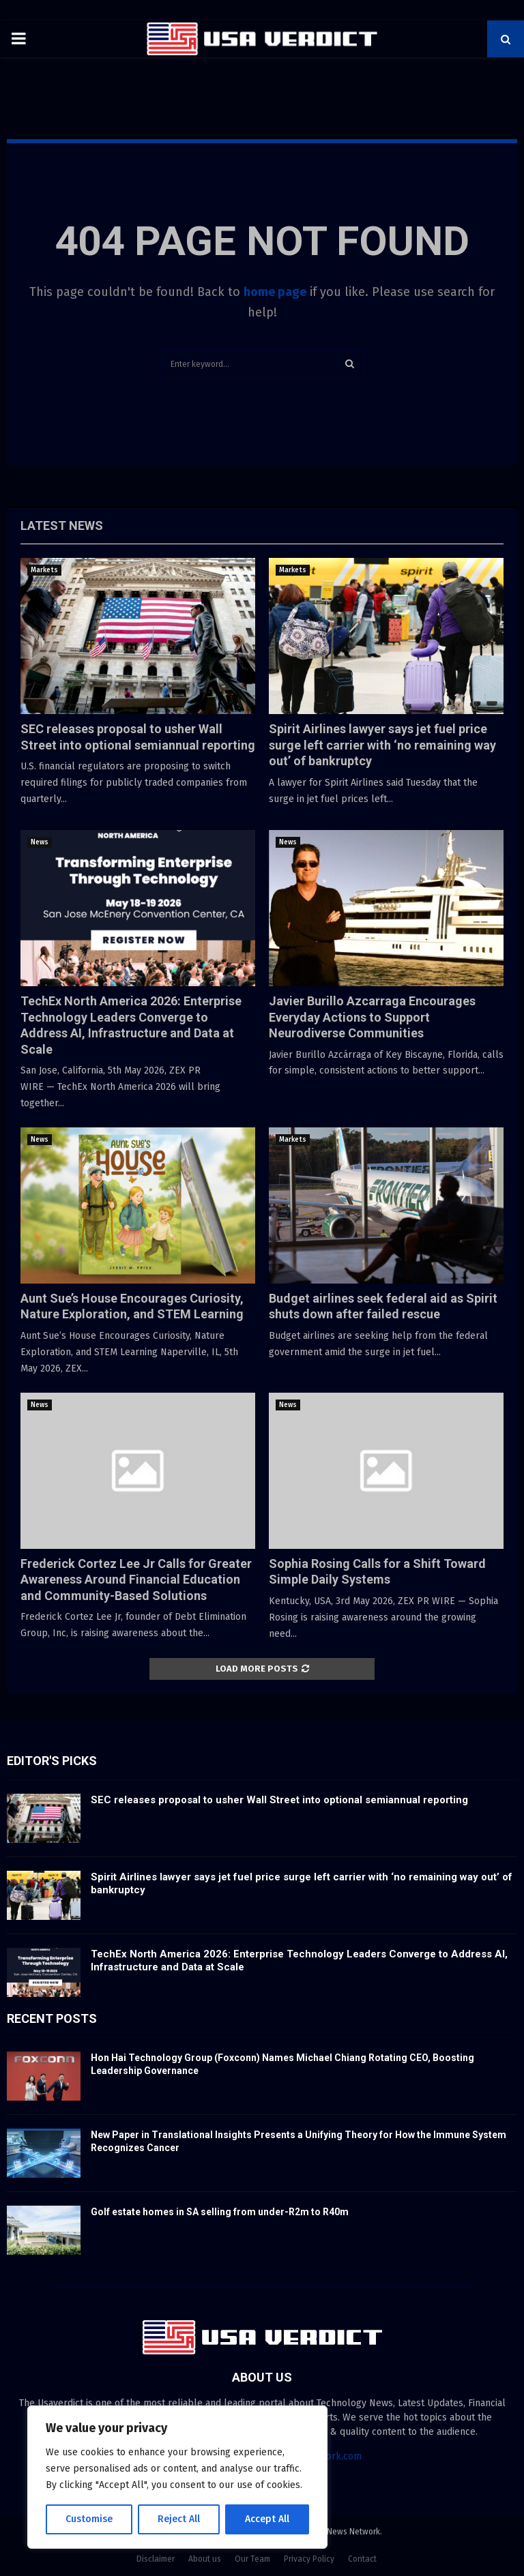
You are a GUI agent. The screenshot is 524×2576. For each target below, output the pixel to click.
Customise (89, 2519)
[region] (177, 2477)
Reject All (179, 2519)
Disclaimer (155, 2559)
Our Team (252, 2559)
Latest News (61, 525)
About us (204, 2559)
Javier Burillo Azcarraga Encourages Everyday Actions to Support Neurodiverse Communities (372, 1017)
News (39, 842)
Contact (362, 2559)
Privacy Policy (309, 2559)
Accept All (267, 2519)
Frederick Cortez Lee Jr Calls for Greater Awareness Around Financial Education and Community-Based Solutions (136, 1579)
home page (275, 291)
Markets (44, 570)
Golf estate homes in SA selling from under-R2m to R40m (220, 2211)
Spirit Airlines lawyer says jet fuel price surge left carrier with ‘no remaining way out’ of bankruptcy (382, 745)
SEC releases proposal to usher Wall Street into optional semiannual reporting (279, 1800)
